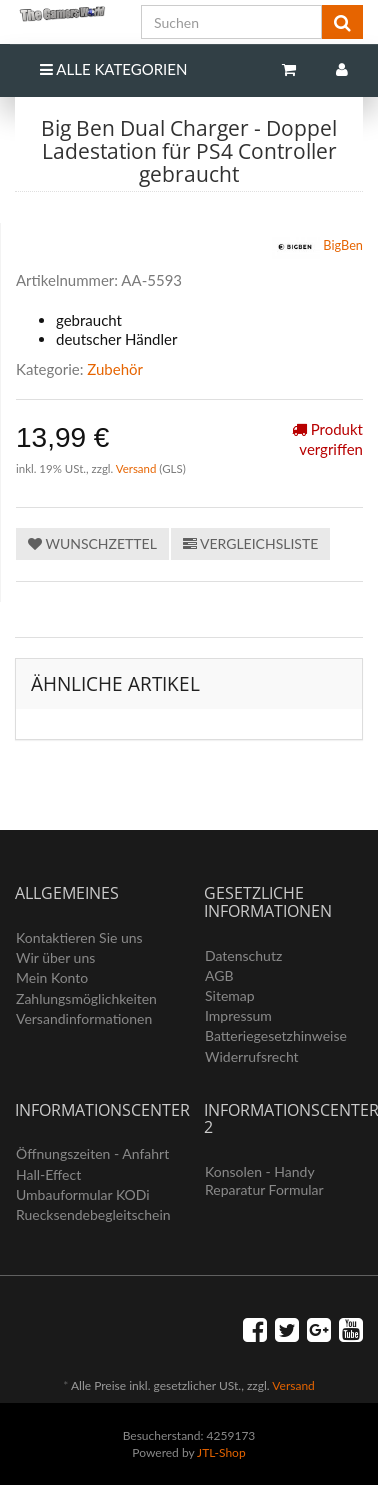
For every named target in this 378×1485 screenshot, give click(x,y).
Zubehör (115, 369)
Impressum (238, 1015)
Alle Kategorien (113, 69)
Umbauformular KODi (83, 1194)
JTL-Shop (221, 1452)
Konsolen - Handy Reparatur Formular (264, 1180)
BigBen (317, 247)
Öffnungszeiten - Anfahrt (92, 1153)
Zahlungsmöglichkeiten (86, 998)
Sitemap (230, 995)
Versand (138, 468)
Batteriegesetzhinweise (276, 1035)
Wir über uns (55, 957)
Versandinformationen (84, 1018)
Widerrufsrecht (252, 1056)
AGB (219, 975)
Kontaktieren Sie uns (79, 937)
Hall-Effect (48, 1174)
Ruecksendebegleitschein (93, 1214)
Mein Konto (52, 977)
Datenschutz (243, 955)
